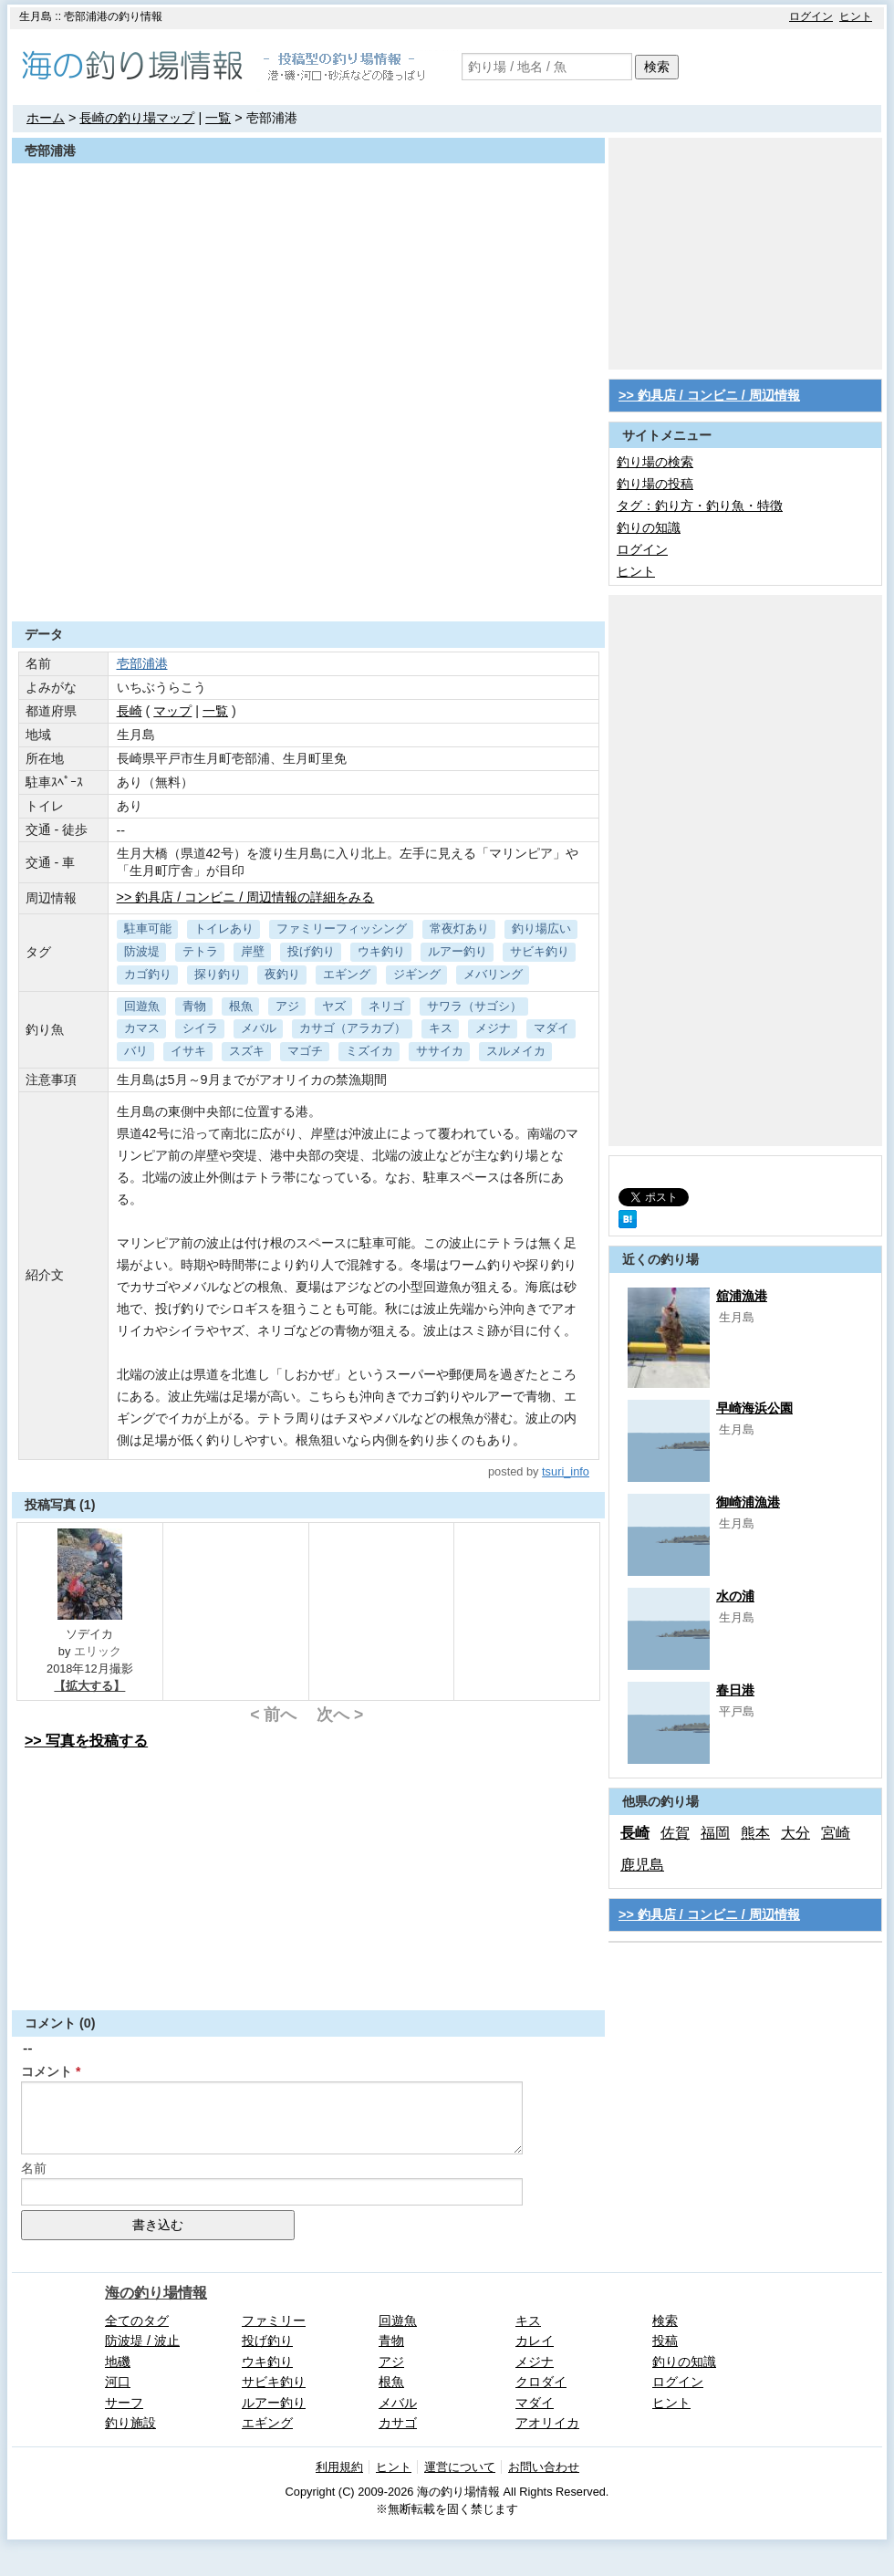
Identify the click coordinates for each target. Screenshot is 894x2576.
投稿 (665, 2340)
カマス (142, 1028)
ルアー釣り (457, 951)
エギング (346, 974)
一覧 (218, 117)
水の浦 (735, 1596)
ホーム (45, 117)
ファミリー (274, 2320)
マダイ (551, 1028)
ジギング (417, 974)
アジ (287, 1006)
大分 (795, 1833)
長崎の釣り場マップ (136, 117)
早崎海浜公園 (754, 1408)
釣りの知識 (649, 527)
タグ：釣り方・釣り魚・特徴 (700, 505)
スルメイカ (516, 1051)
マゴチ (305, 1051)
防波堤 (142, 951)
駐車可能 (148, 928)
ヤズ (334, 1006)
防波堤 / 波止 (142, 2340)
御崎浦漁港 (748, 1502)
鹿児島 (642, 1864)
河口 (117, 2381)
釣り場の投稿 (655, 483)
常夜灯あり (459, 928)
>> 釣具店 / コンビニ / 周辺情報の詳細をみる (246, 897)
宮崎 (835, 1833)
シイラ (200, 1028)
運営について (459, 2467)
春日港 (735, 1690)
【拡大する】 (89, 1686)
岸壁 (253, 951)
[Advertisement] (308, 576)
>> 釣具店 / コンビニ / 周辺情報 (709, 395)
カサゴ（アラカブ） (352, 1028)
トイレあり (224, 928)
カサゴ (398, 2422)
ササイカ (439, 1051)
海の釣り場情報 (156, 2292)
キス (440, 1028)
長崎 (129, 711)
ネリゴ (386, 1006)
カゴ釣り (148, 974)
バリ (136, 1051)
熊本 (755, 1833)
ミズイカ (369, 1051)
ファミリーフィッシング (341, 928)
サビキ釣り (539, 951)
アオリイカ (547, 2422)
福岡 (715, 1833)
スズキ (247, 1051)
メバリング (493, 974)
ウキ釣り (381, 951)
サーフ (124, 2402)
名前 (34, 2168)
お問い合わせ (543, 2467)
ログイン (811, 16)
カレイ (534, 2340)
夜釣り (282, 974)
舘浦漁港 (741, 1295)
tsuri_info (565, 1471)
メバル (258, 1028)
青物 (194, 1006)
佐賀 (675, 1833)
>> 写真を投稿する (86, 1740)
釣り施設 (130, 2422)
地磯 (117, 2361)
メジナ (493, 1028)
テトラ (200, 951)
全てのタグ (137, 2320)
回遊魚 (142, 1006)
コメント (46, 2071)
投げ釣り (311, 951)
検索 (657, 66)
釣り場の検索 (655, 461)
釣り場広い (541, 928)
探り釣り (218, 974)
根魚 (241, 1006)
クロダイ (541, 2381)
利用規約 (339, 2467)
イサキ (188, 1051)
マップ (172, 711)
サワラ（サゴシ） (474, 1006)
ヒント (855, 16)
